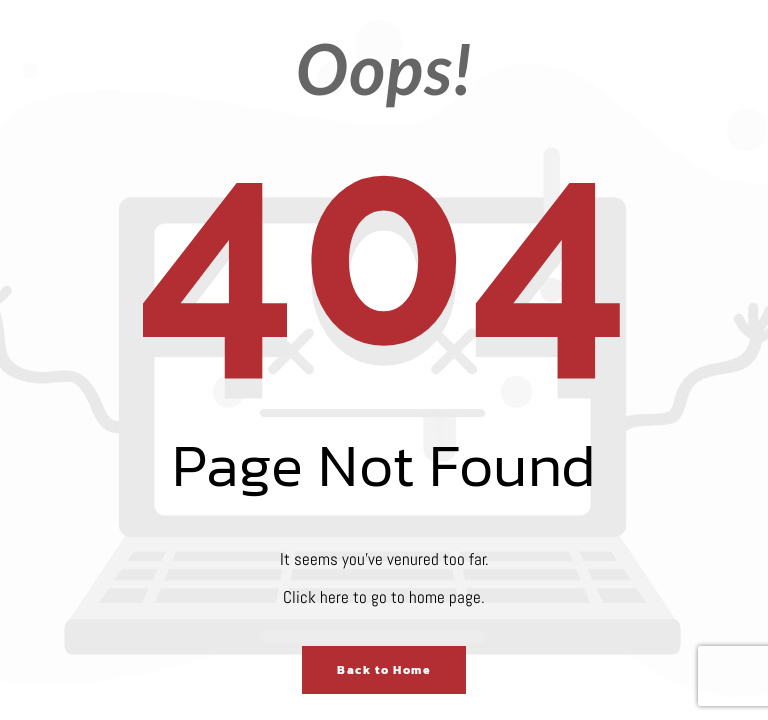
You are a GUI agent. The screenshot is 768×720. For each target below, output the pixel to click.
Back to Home (384, 670)
